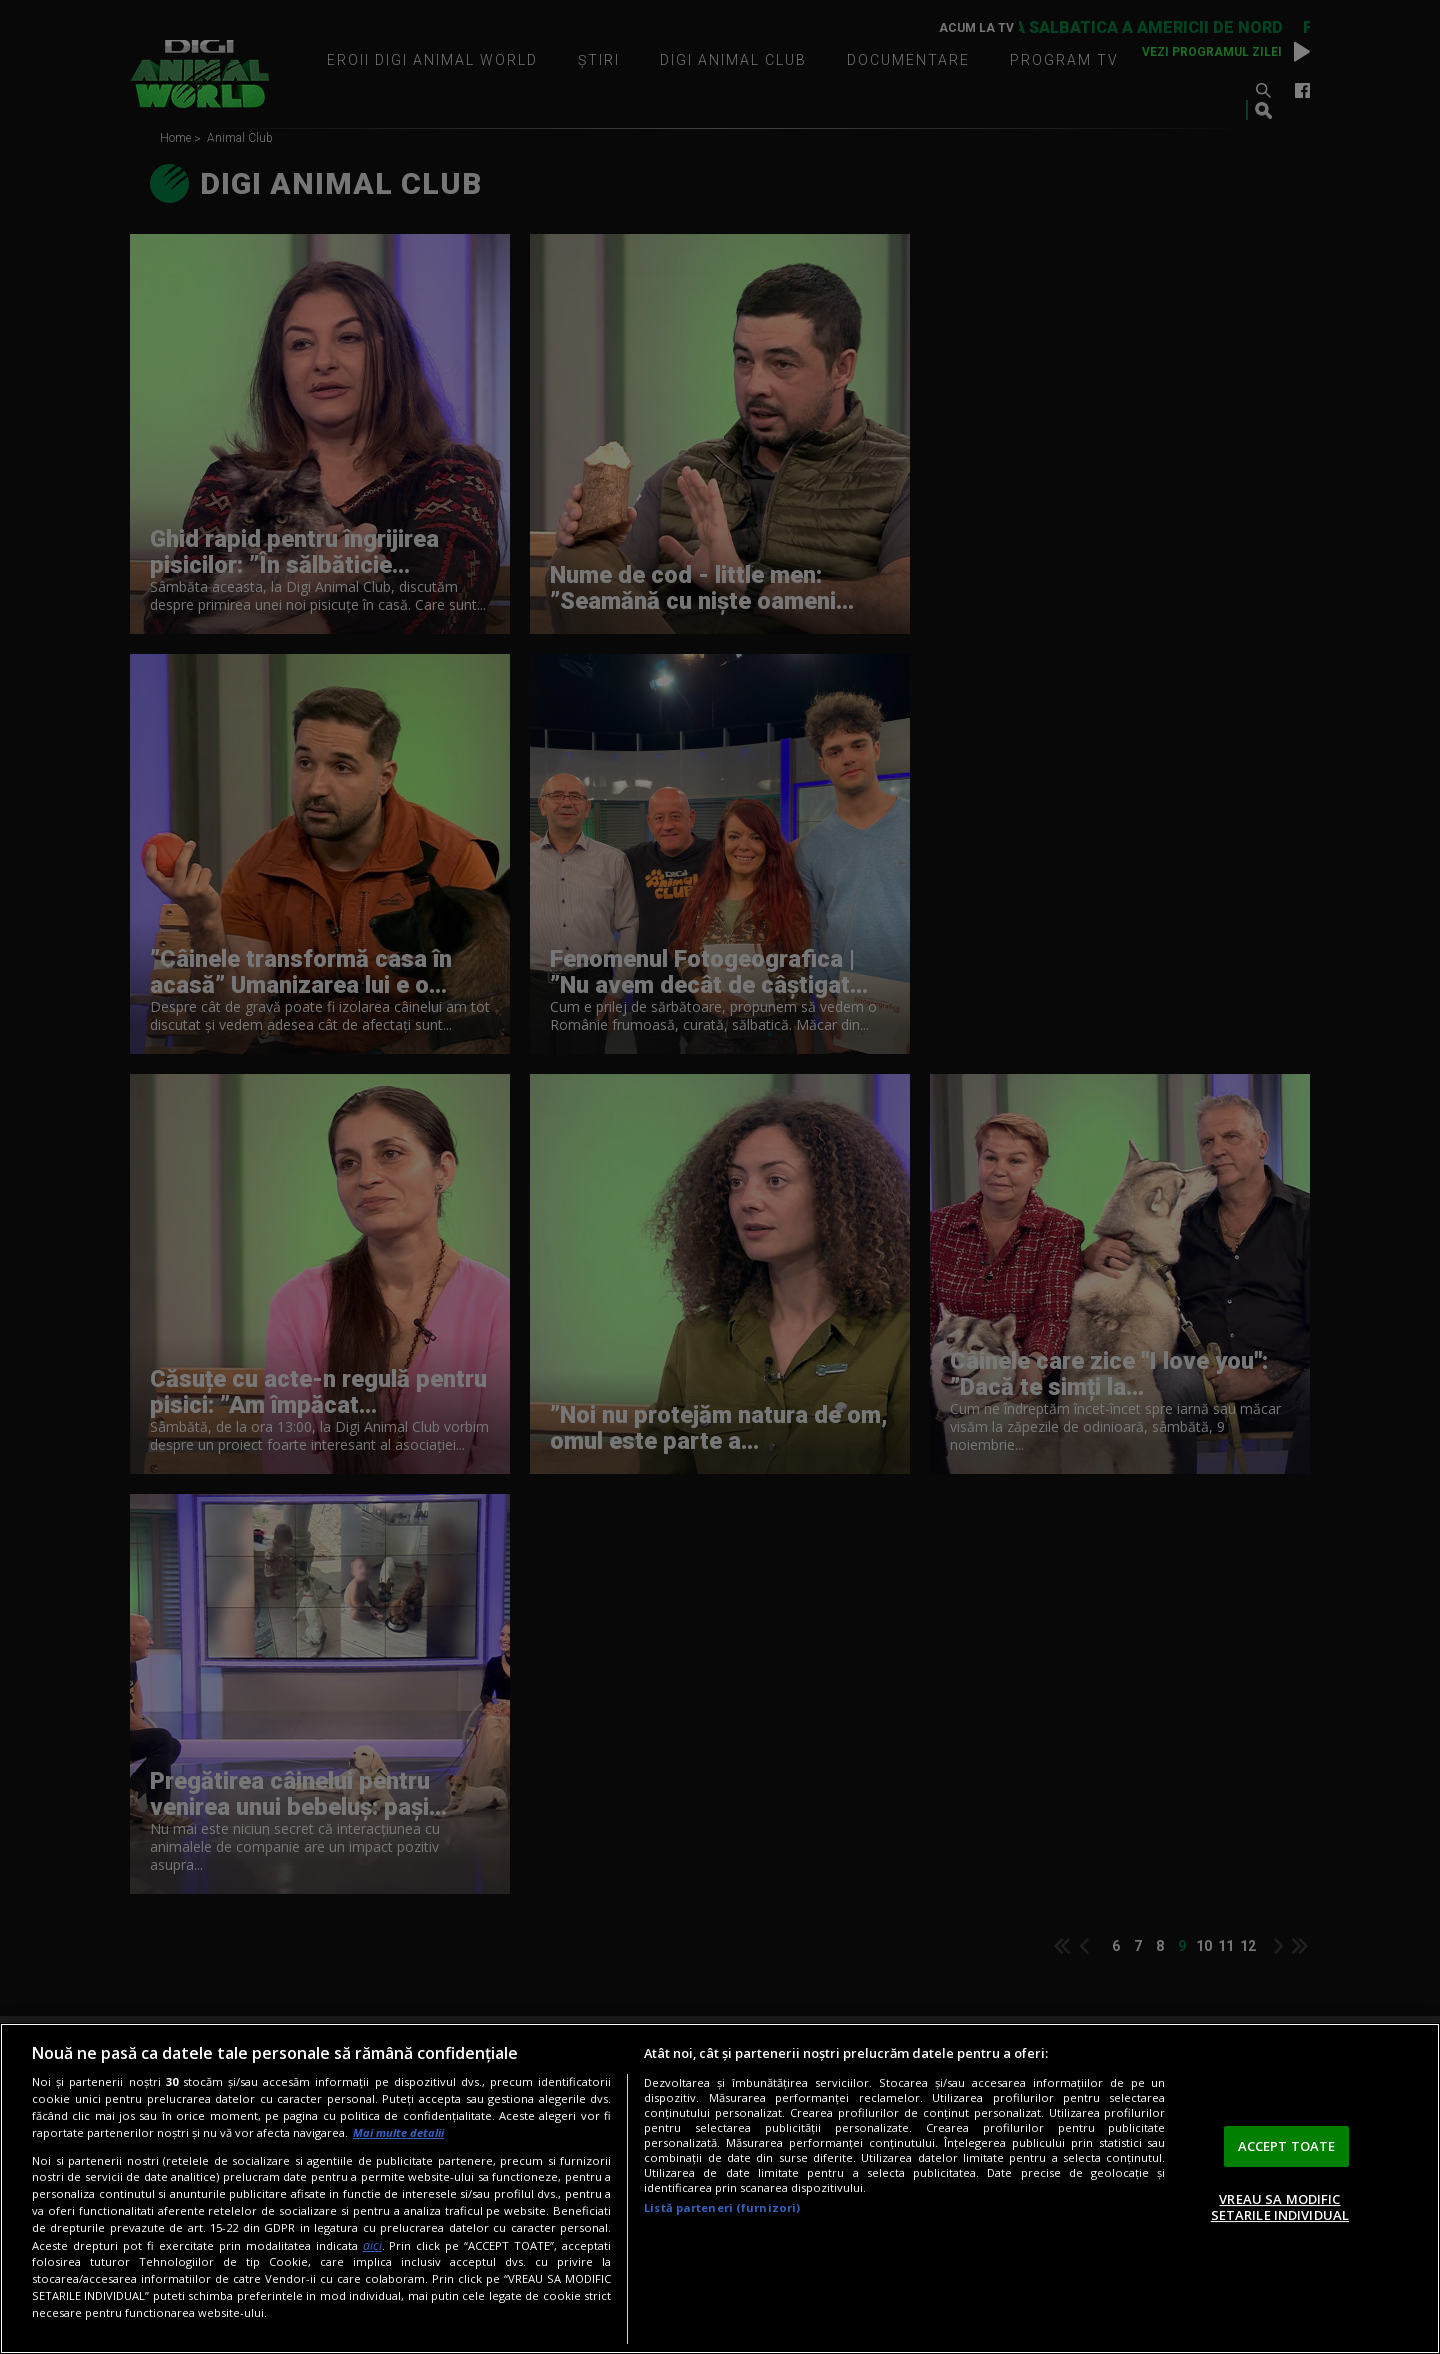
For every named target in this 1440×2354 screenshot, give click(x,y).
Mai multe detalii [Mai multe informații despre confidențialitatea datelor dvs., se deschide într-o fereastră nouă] (398, 2132)
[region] (720, 2188)
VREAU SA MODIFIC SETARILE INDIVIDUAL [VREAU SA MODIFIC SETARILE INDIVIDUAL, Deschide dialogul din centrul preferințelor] (1280, 2207)
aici (372, 2245)
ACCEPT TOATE (1287, 2146)
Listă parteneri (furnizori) (722, 2207)
